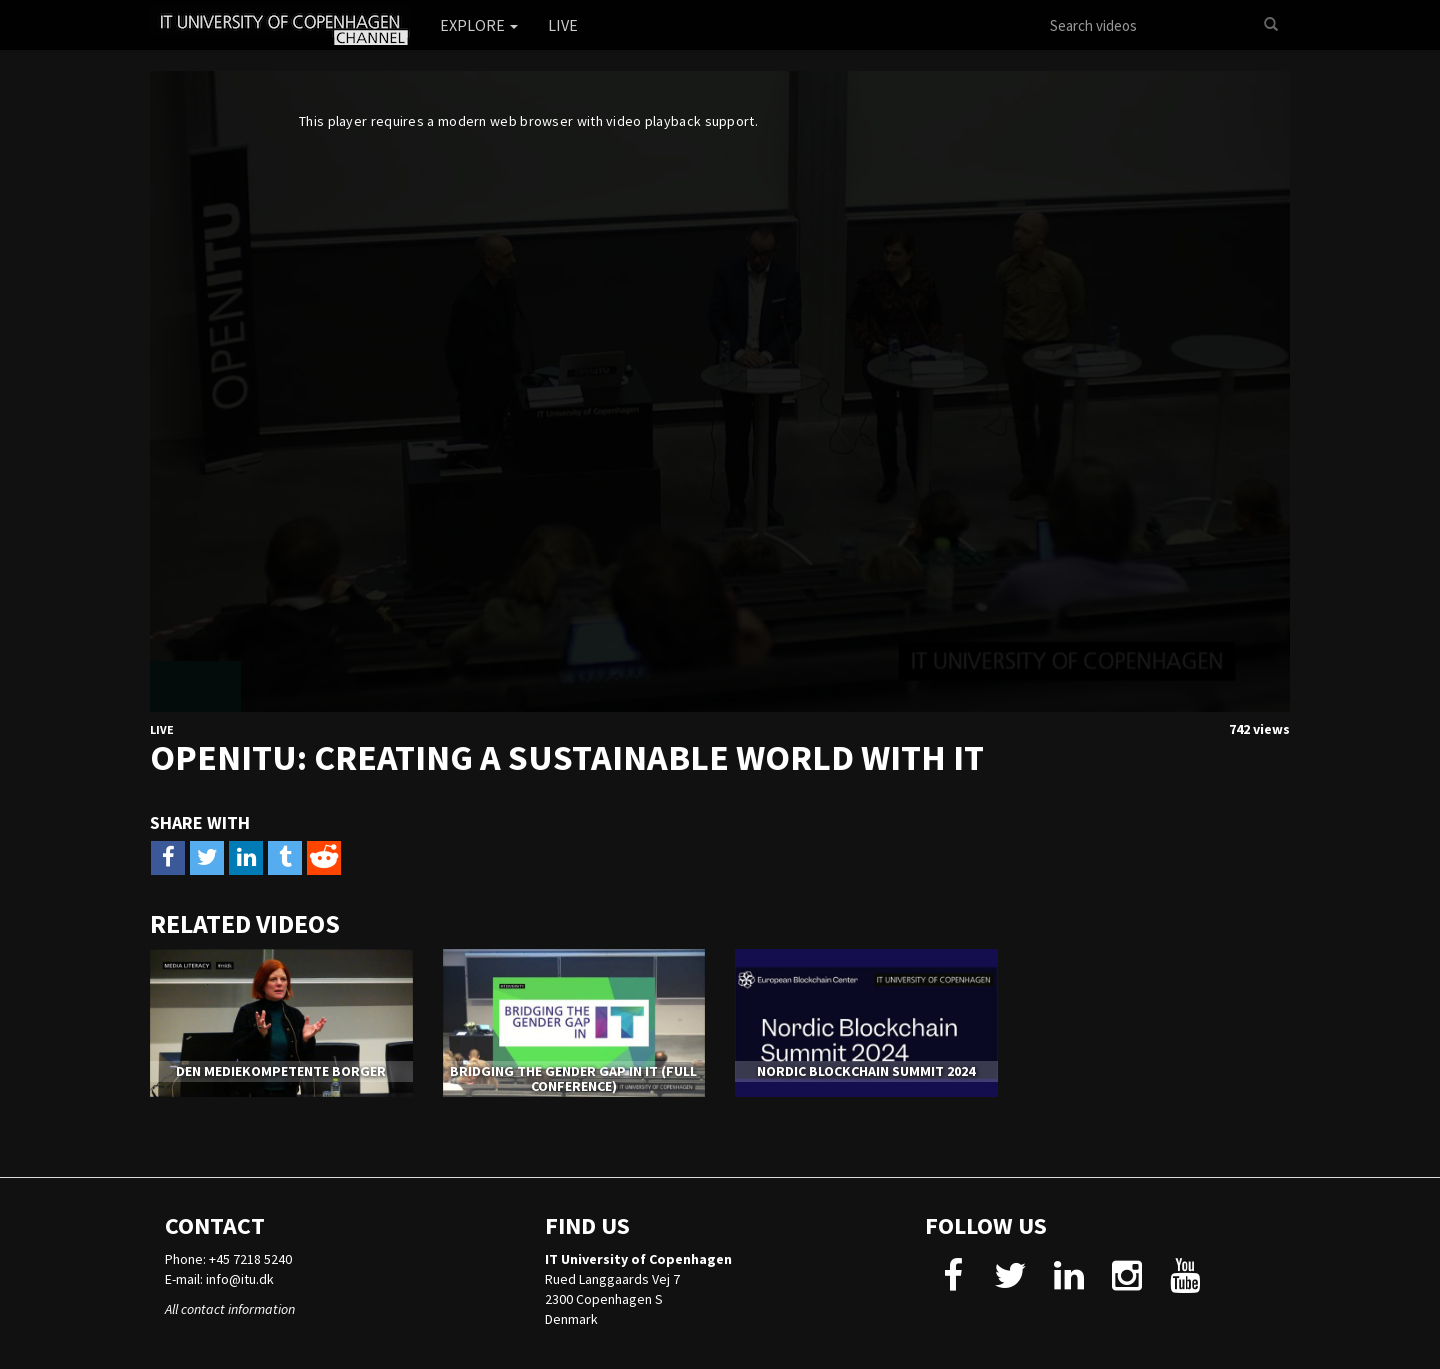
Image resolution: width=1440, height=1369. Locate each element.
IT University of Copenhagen (638, 1259)
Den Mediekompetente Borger (281, 1071)
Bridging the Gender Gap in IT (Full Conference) (573, 1078)
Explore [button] (479, 25)
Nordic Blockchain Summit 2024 (866, 1071)
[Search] (1271, 25)
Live (563, 25)
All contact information (230, 1309)
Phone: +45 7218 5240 (228, 1259)
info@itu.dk (240, 1279)
